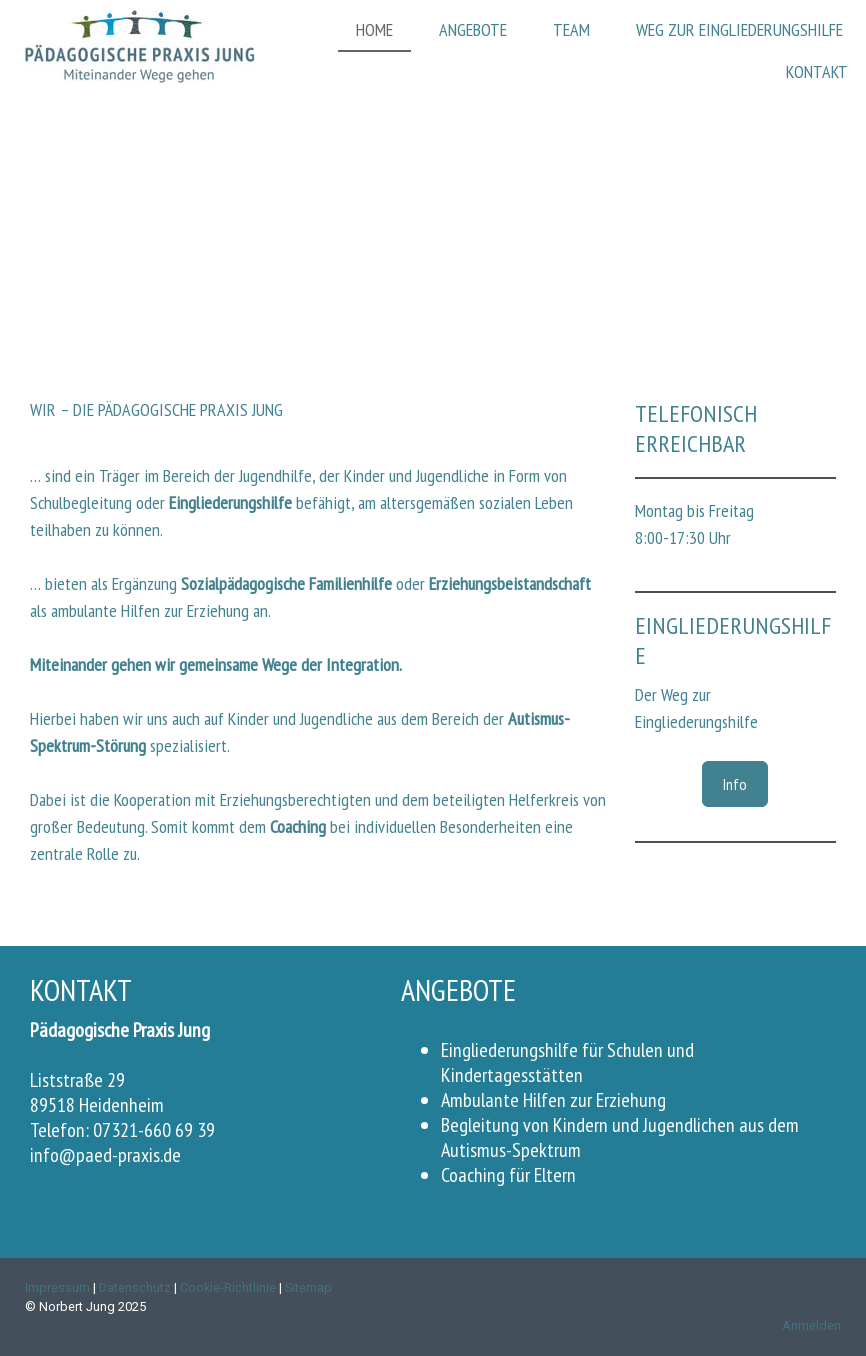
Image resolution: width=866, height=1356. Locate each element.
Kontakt (817, 71)
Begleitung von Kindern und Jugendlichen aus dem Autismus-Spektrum (620, 1137)
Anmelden (811, 1325)
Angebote (473, 29)
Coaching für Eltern (508, 1175)
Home (374, 29)
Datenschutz (135, 1287)
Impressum (57, 1287)
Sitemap (308, 1287)
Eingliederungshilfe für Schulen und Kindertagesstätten (567, 1062)
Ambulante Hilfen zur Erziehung (553, 1100)
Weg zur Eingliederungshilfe (739, 29)
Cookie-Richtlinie (228, 1287)
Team (571, 29)
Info (735, 784)
